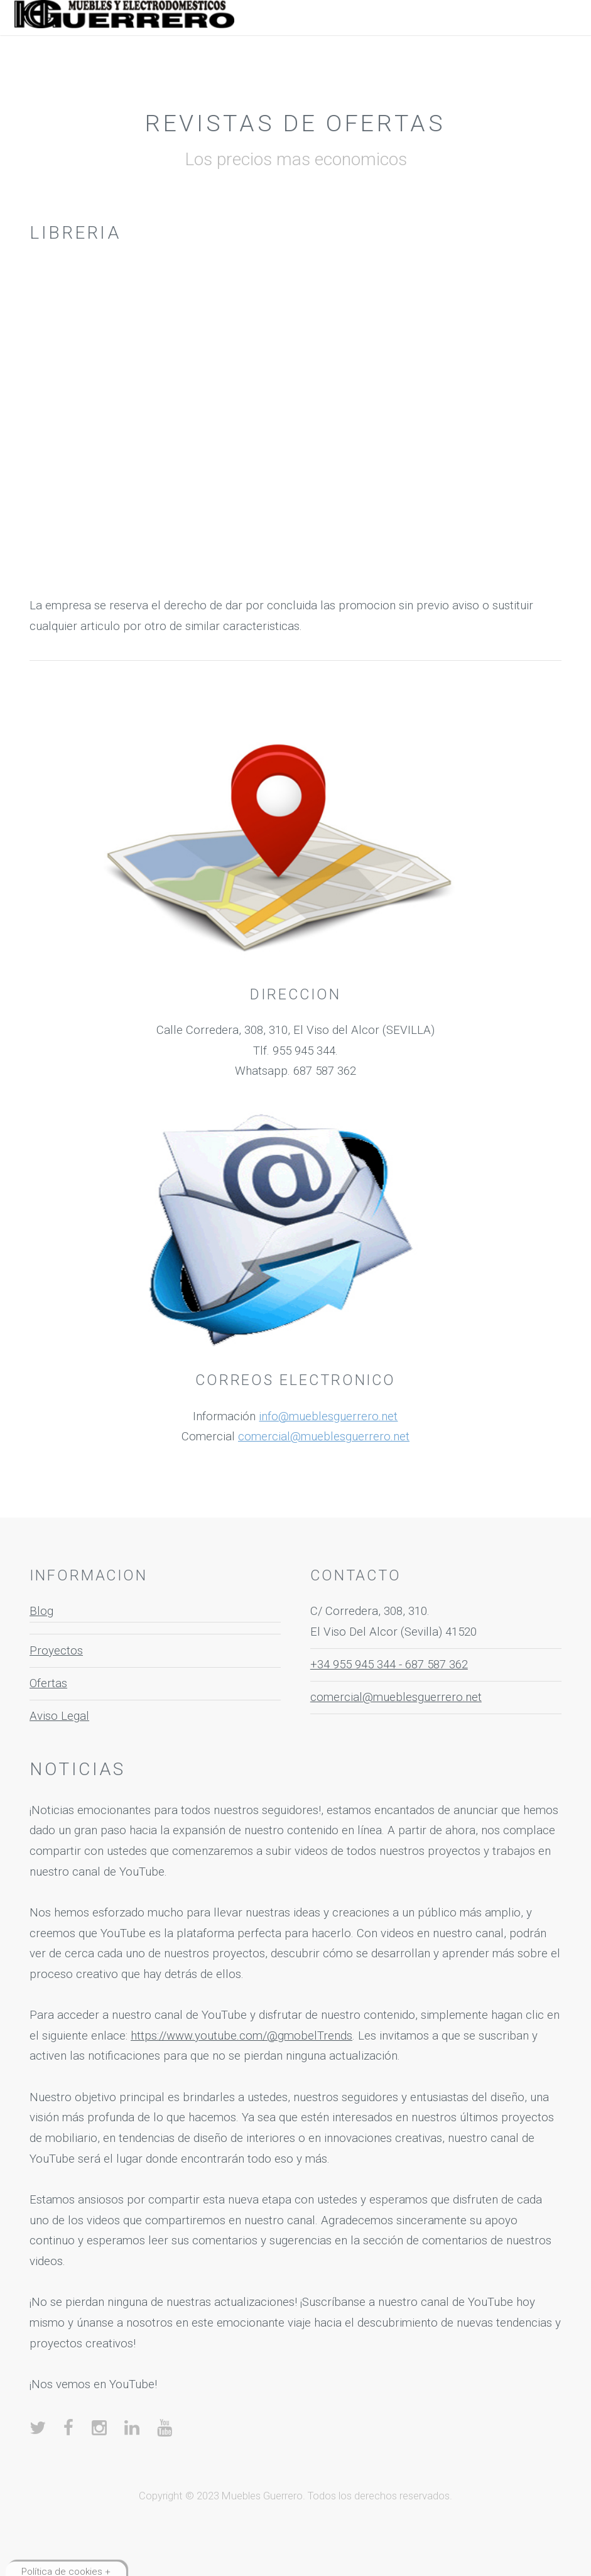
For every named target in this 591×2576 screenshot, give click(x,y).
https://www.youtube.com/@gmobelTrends (241, 2036)
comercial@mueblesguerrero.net (323, 1436)
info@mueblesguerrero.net (328, 1416)
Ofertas (48, 1683)
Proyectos (56, 1651)
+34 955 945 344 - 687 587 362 (389, 1664)
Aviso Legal (59, 1716)
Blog (41, 1611)
